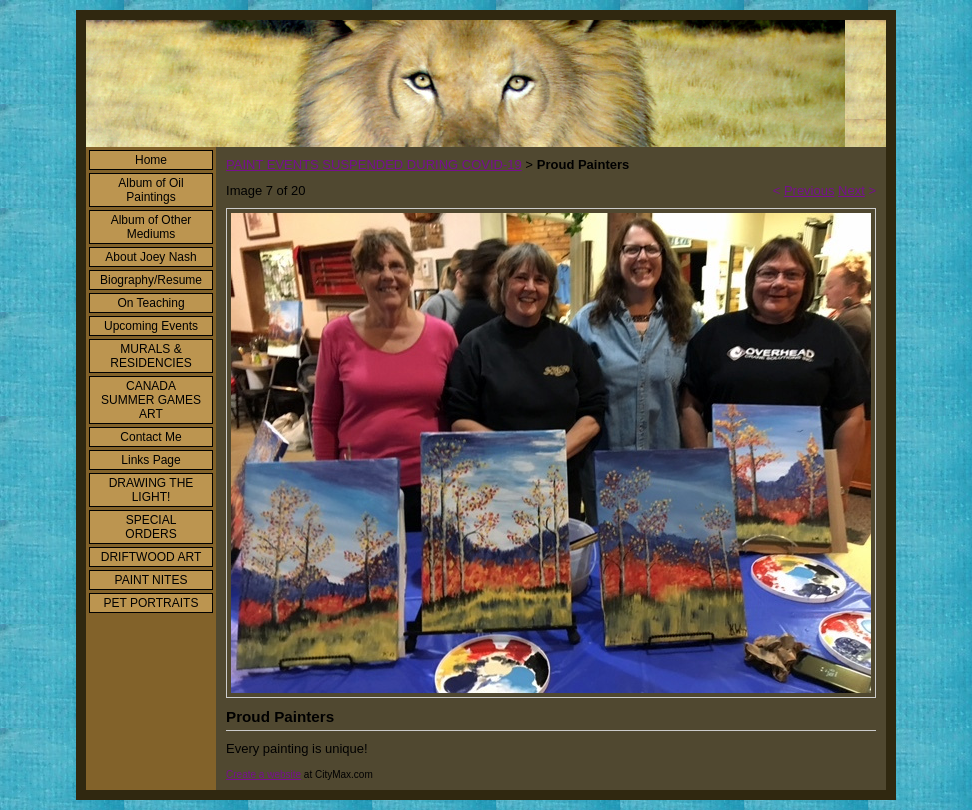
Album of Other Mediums (151, 227)
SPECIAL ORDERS (150, 527)
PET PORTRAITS (151, 603)
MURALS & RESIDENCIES (150, 356)
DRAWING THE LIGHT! (151, 490)
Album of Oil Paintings (150, 190)
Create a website (263, 774)
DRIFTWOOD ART (151, 557)
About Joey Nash (150, 257)
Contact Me (150, 437)
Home (151, 160)
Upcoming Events (151, 326)
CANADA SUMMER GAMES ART (151, 400)
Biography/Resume (151, 280)
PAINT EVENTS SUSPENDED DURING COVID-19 (374, 164)
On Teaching (150, 303)
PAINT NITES (151, 580)
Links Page (150, 460)
